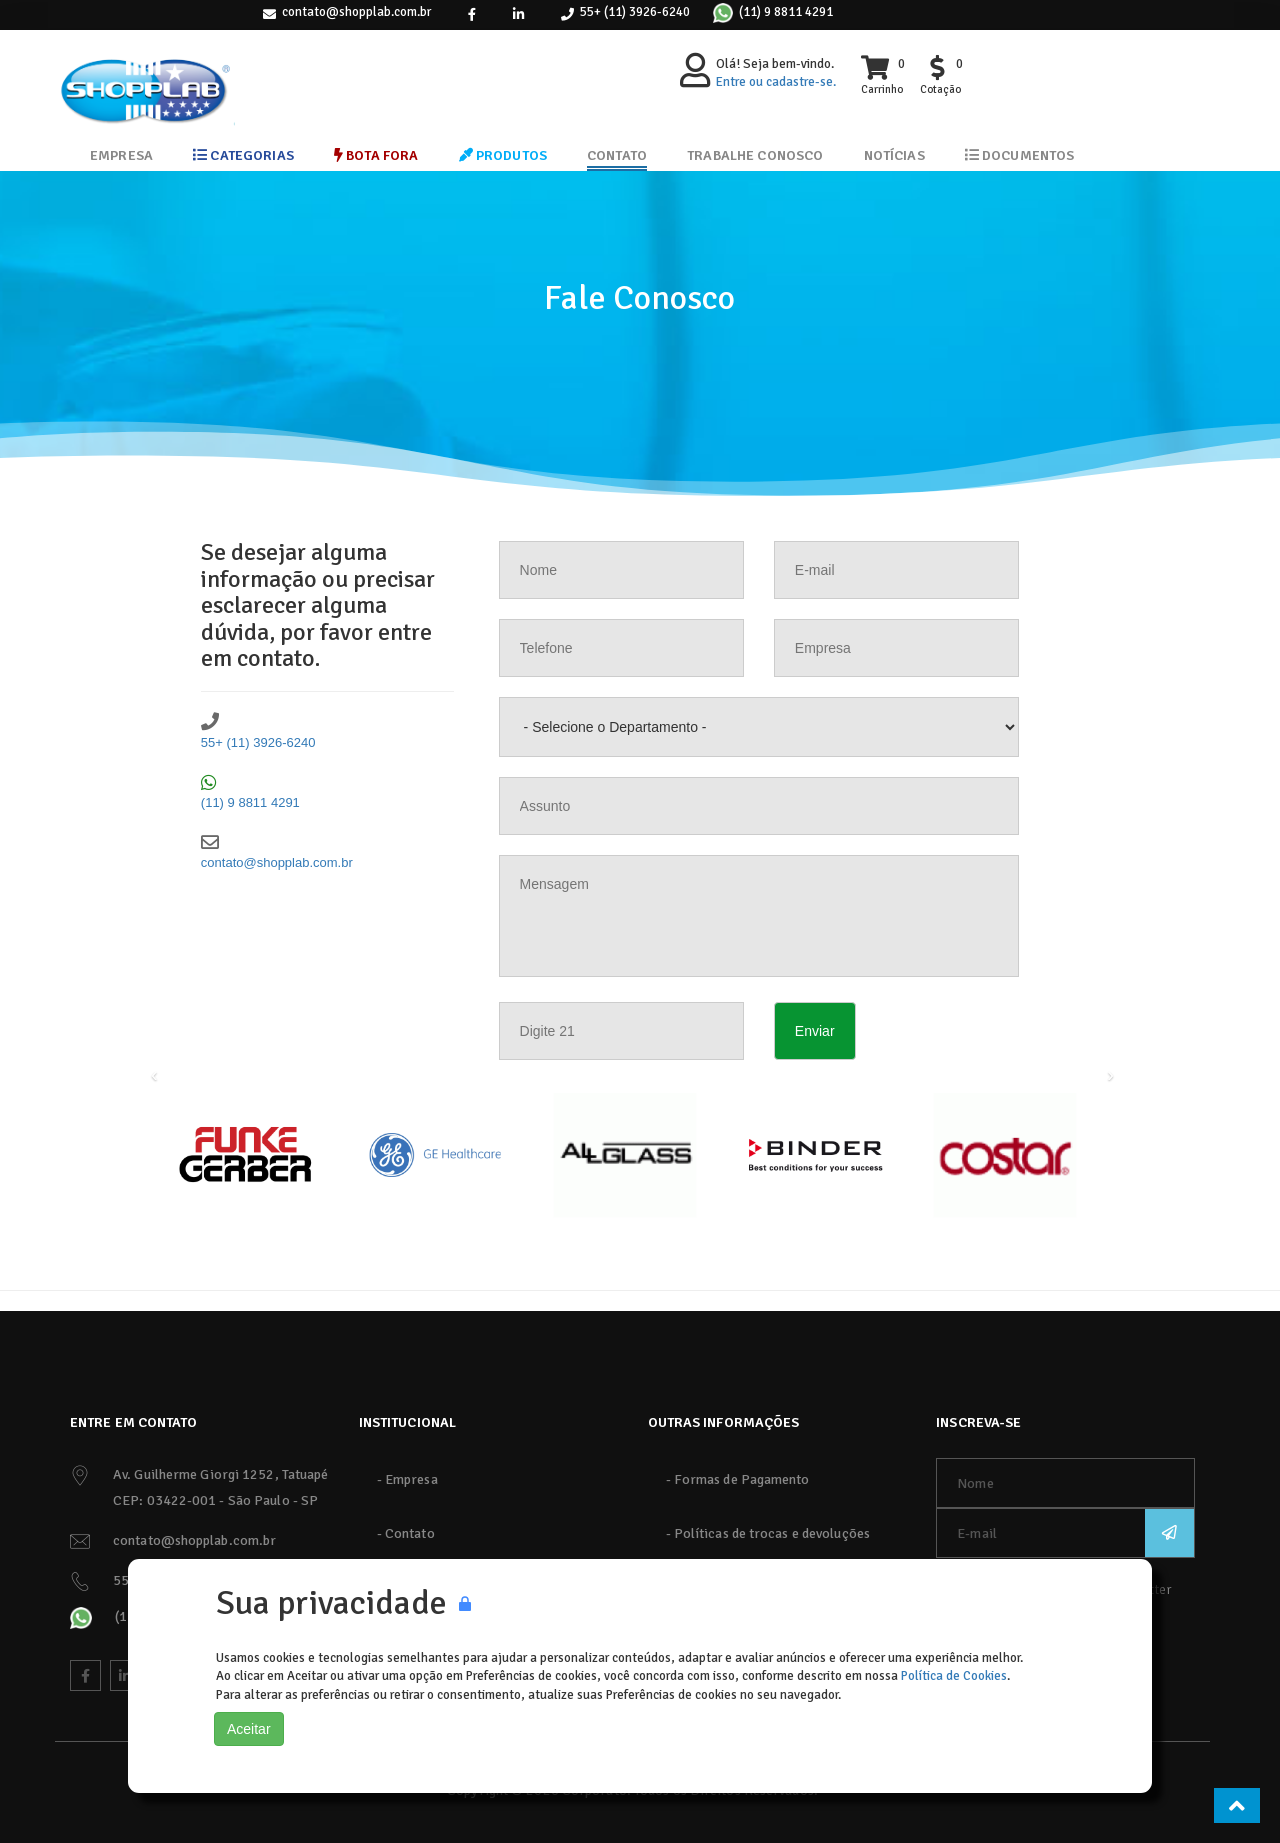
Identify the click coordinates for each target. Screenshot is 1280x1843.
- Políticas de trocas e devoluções (768, 1533)
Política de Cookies (954, 1676)
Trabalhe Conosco (755, 155)
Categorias (243, 155)
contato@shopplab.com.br (356, 12)
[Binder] (815, 1155)
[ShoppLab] (145, 74)
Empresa (121, 155)
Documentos (1020, 155)
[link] (472, 14)
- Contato (406, 1533)
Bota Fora (376, 155)
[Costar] (1005, 1155)
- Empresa (407, 1479)
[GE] (435, 1155)
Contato (617, 155)
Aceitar (249, 1729)
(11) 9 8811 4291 (786, 12)
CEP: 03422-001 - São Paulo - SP (215, 1500)
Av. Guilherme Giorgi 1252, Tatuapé (220, 1474)
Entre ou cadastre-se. (776, 82)
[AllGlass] (625, 1155)
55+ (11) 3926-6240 (635, 12)
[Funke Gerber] (245, 1155)
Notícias (894, 155)
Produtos (503, 155)
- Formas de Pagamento (738, 1479)
